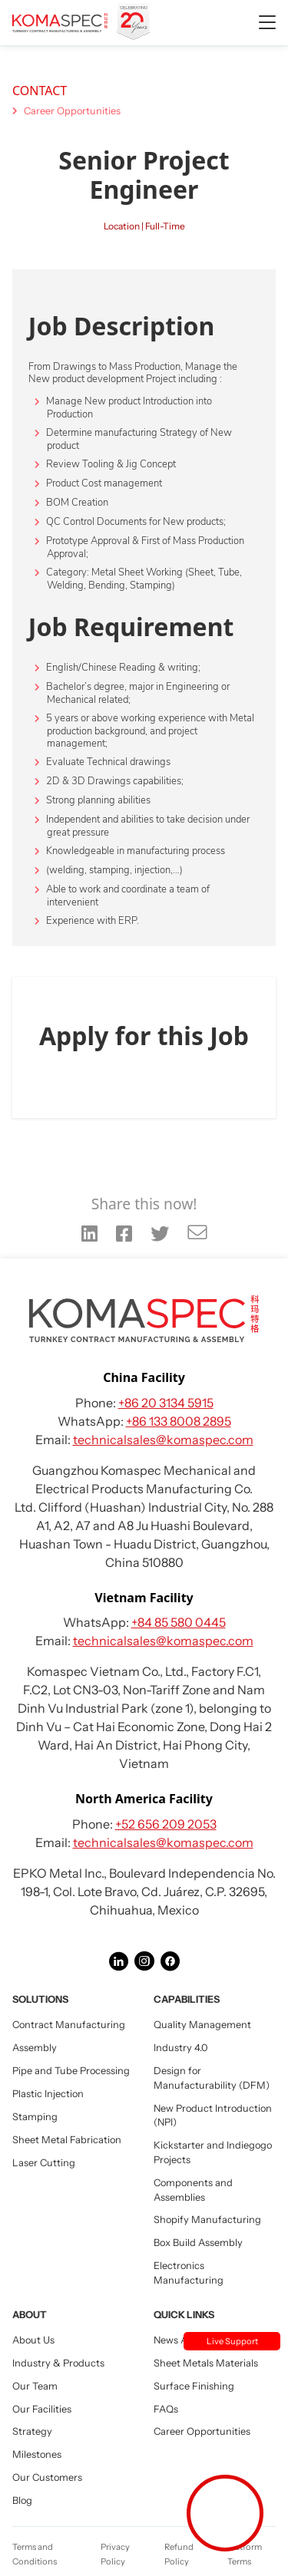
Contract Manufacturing (68, 2024)
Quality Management (202, 2024)
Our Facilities (41, 2409)
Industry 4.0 (181, 2047)
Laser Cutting (43, 2163)
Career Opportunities (72, 111)
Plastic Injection (48, 2093)
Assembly (34, 2047)
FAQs (166, 2409)
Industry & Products (58, 2363)
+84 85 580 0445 (178, 1622)
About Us (33, 2340)
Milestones (36, 2454)
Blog (22, 2500)
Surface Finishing (194, 2386)
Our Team (35, 2386)
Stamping (35, 2116)
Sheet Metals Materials (206, 2363)
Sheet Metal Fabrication (66, 2140)
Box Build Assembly (198, 2242)
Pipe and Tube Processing (71, 2070)
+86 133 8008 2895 (178, 1421)
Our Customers (47, 2477)
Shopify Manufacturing (207, 2219)
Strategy (32, 2431)
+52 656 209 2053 (166, 1824)
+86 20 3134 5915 (166, 1402)
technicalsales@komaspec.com (163, 1439)
